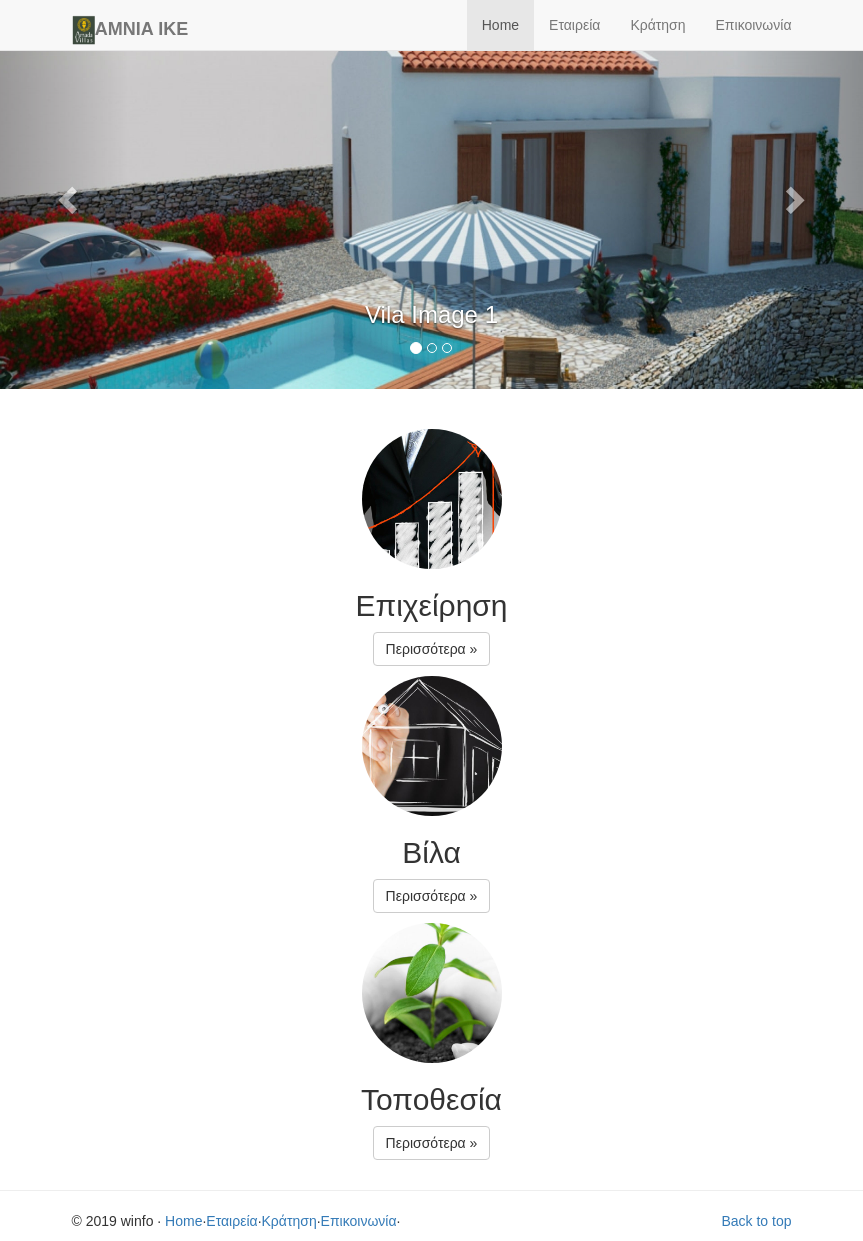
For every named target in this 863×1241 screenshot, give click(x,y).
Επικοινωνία (754, 25)
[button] (64, 194)
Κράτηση (657, 25)
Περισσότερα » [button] (432, 649)
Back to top (756, 1221)
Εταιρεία (574, 25)
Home (500, 25)
